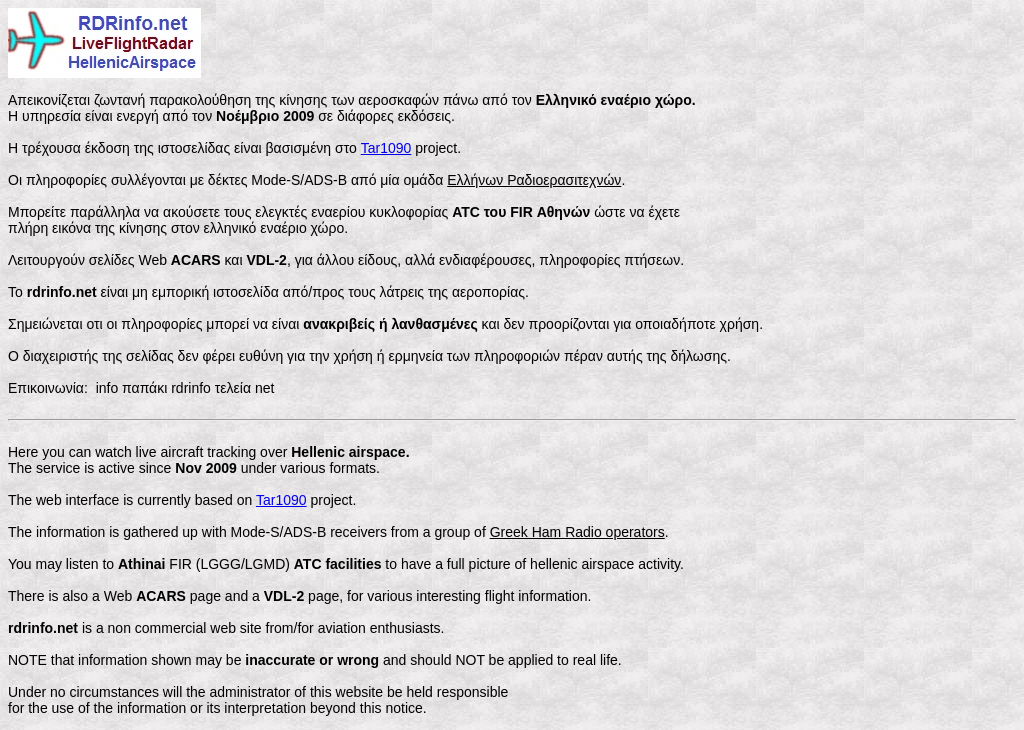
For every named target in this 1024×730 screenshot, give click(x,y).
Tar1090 (386, 148)
